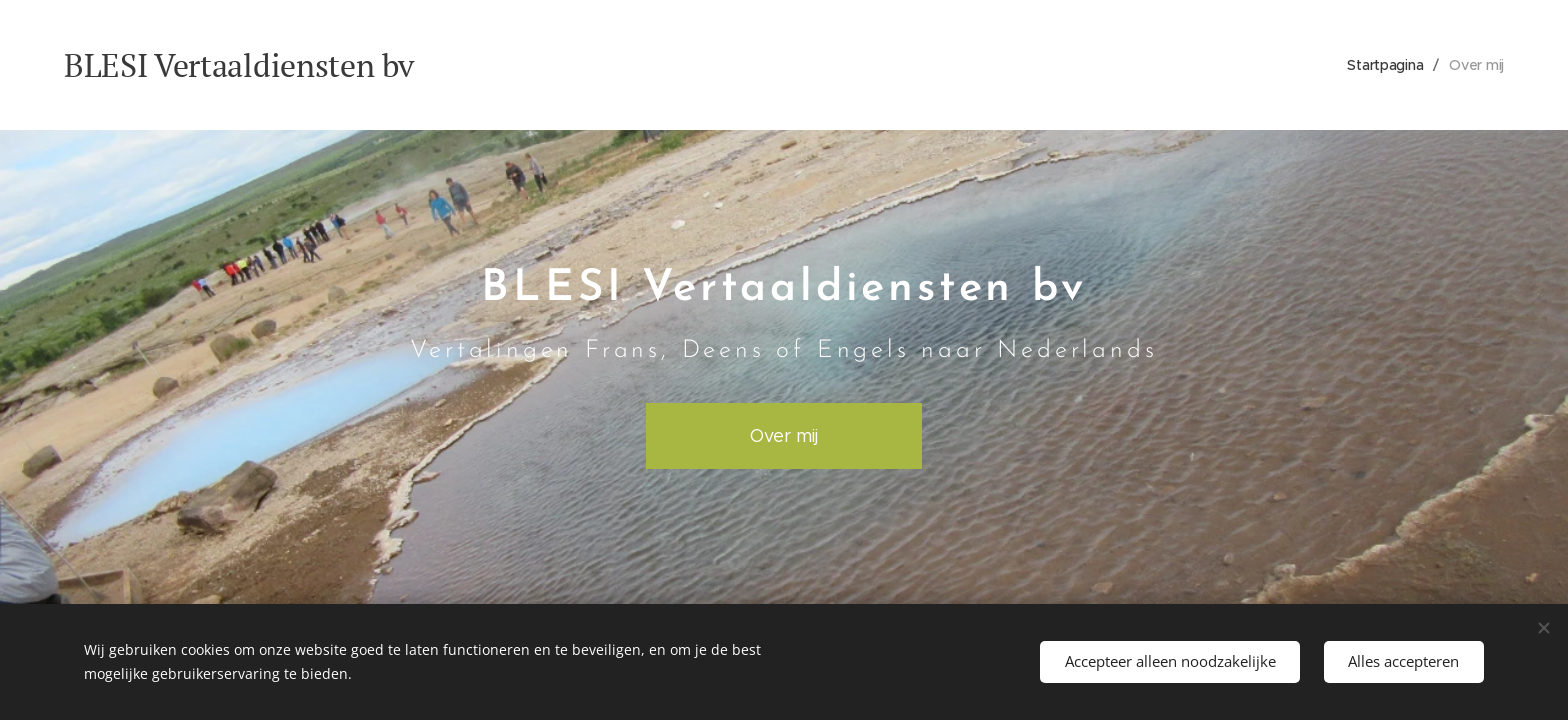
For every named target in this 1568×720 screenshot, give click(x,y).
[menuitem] (1387, 65)
